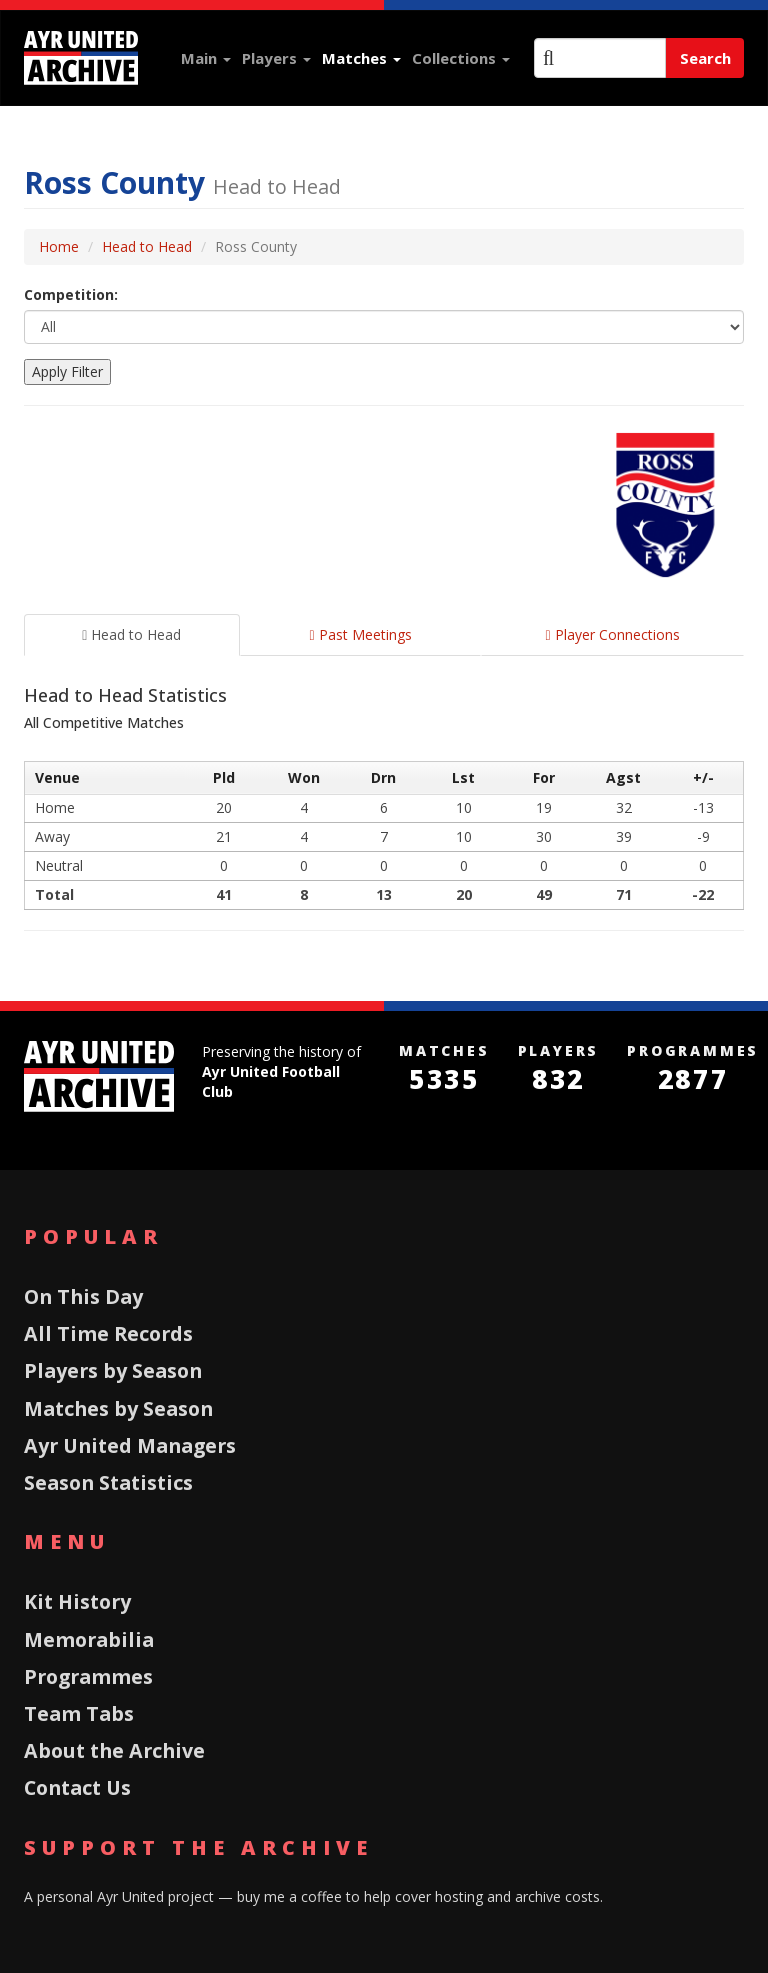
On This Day (83, 1296)
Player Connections (613, 634)
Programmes (88, 1676)
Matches (361, 58)
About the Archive (114, 1750)
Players (276, 58)
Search (705, 58)
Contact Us (77, 1787)
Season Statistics (108, 1482)
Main (206, 58)
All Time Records (108, 1333)
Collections (461, 58)
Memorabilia (89, 1639)
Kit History (77, 1601)
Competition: (71, 294)
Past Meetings (360, 634)
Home (59, 246)
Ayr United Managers (130, 1445)
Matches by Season (118, 1408)
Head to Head (147, 246)
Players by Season (113, 1370)
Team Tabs (79, 1713)
